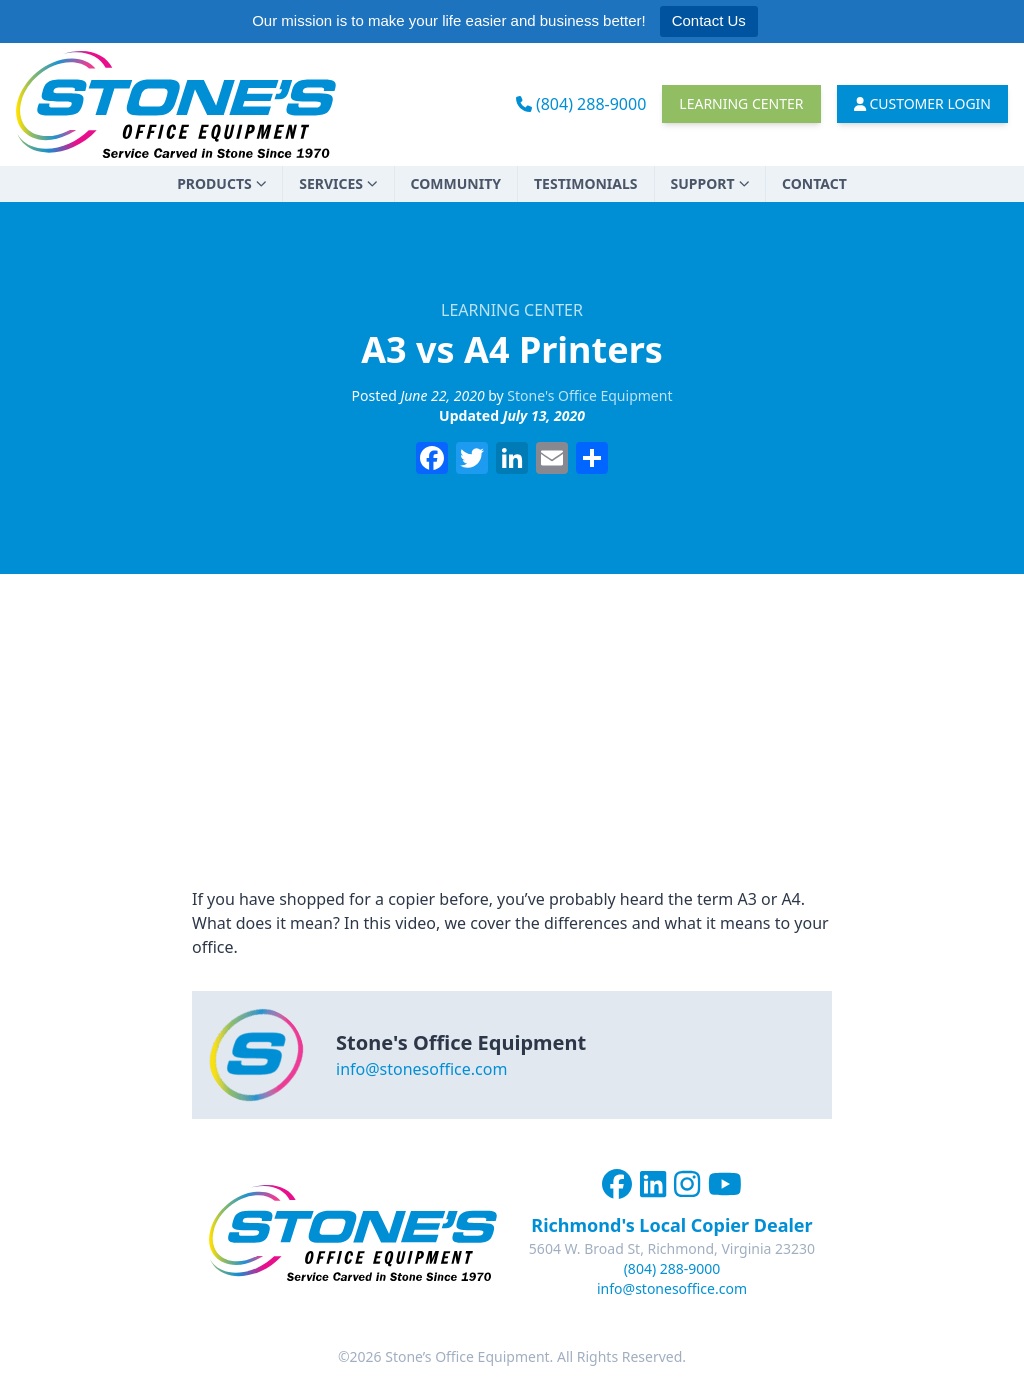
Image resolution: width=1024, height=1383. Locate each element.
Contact (814, 183)
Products (221, 183)
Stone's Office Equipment (589, 395)
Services (338, 183)
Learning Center (741, 103)
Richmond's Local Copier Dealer (671, 1225)
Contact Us (709, 20)
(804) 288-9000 (581, 104)
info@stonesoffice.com (421, 1069)
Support (710, 183)
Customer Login (923, 103)
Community (456, 183)
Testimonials (586, 183)
